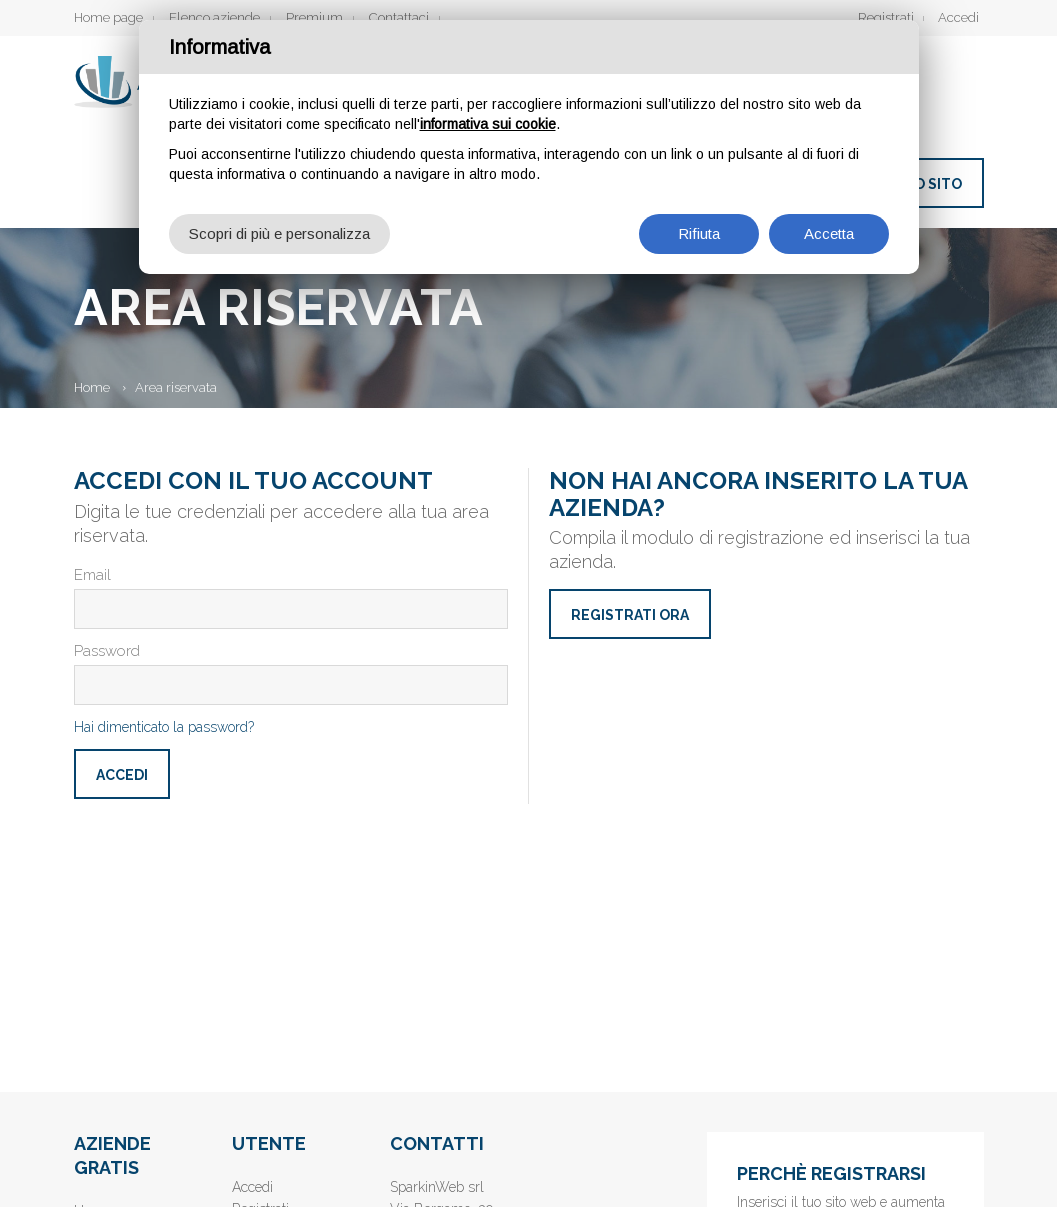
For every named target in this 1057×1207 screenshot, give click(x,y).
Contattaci (399, 17)
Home (92, 387)
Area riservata (176, 387)
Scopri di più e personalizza (279, 233)
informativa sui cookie (488, 124)
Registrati (886, 17)
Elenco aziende (214, 17)
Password (107, 651)
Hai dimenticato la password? (164, 727)
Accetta (829, 233)
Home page (108, 17)
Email (92, 575)
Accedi (958, 17)
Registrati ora (630, 615)
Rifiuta (699, 233)
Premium (314, 17)
